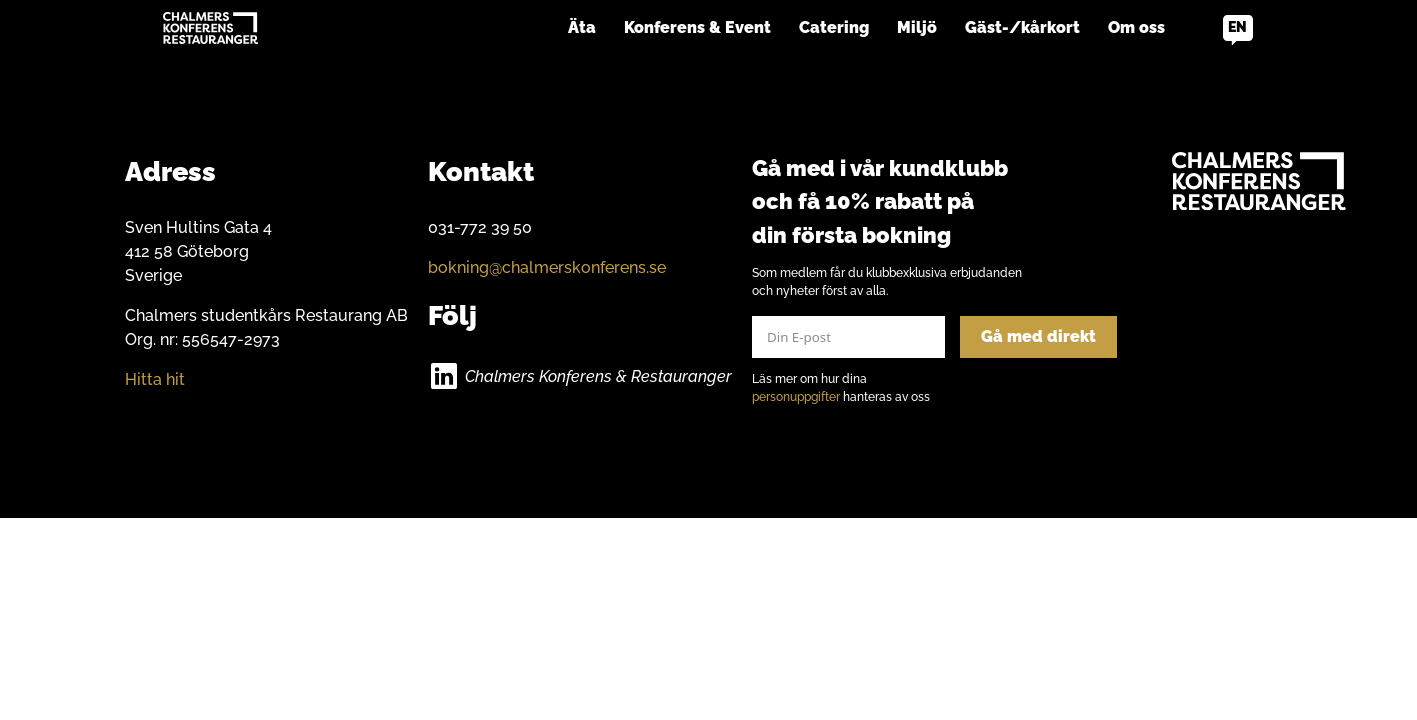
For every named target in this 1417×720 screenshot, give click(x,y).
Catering (834, 27)
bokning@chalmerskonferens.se (547, 267)
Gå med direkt (1038, 336)
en (1237, 27)
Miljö (917, 27)
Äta (582, 27)
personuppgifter (796, 397)
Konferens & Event (697, 27)
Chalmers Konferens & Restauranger (598, 376)
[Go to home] (210, 28)
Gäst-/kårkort (1022, 27)
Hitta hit (155, 379)
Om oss (1136, 27)
